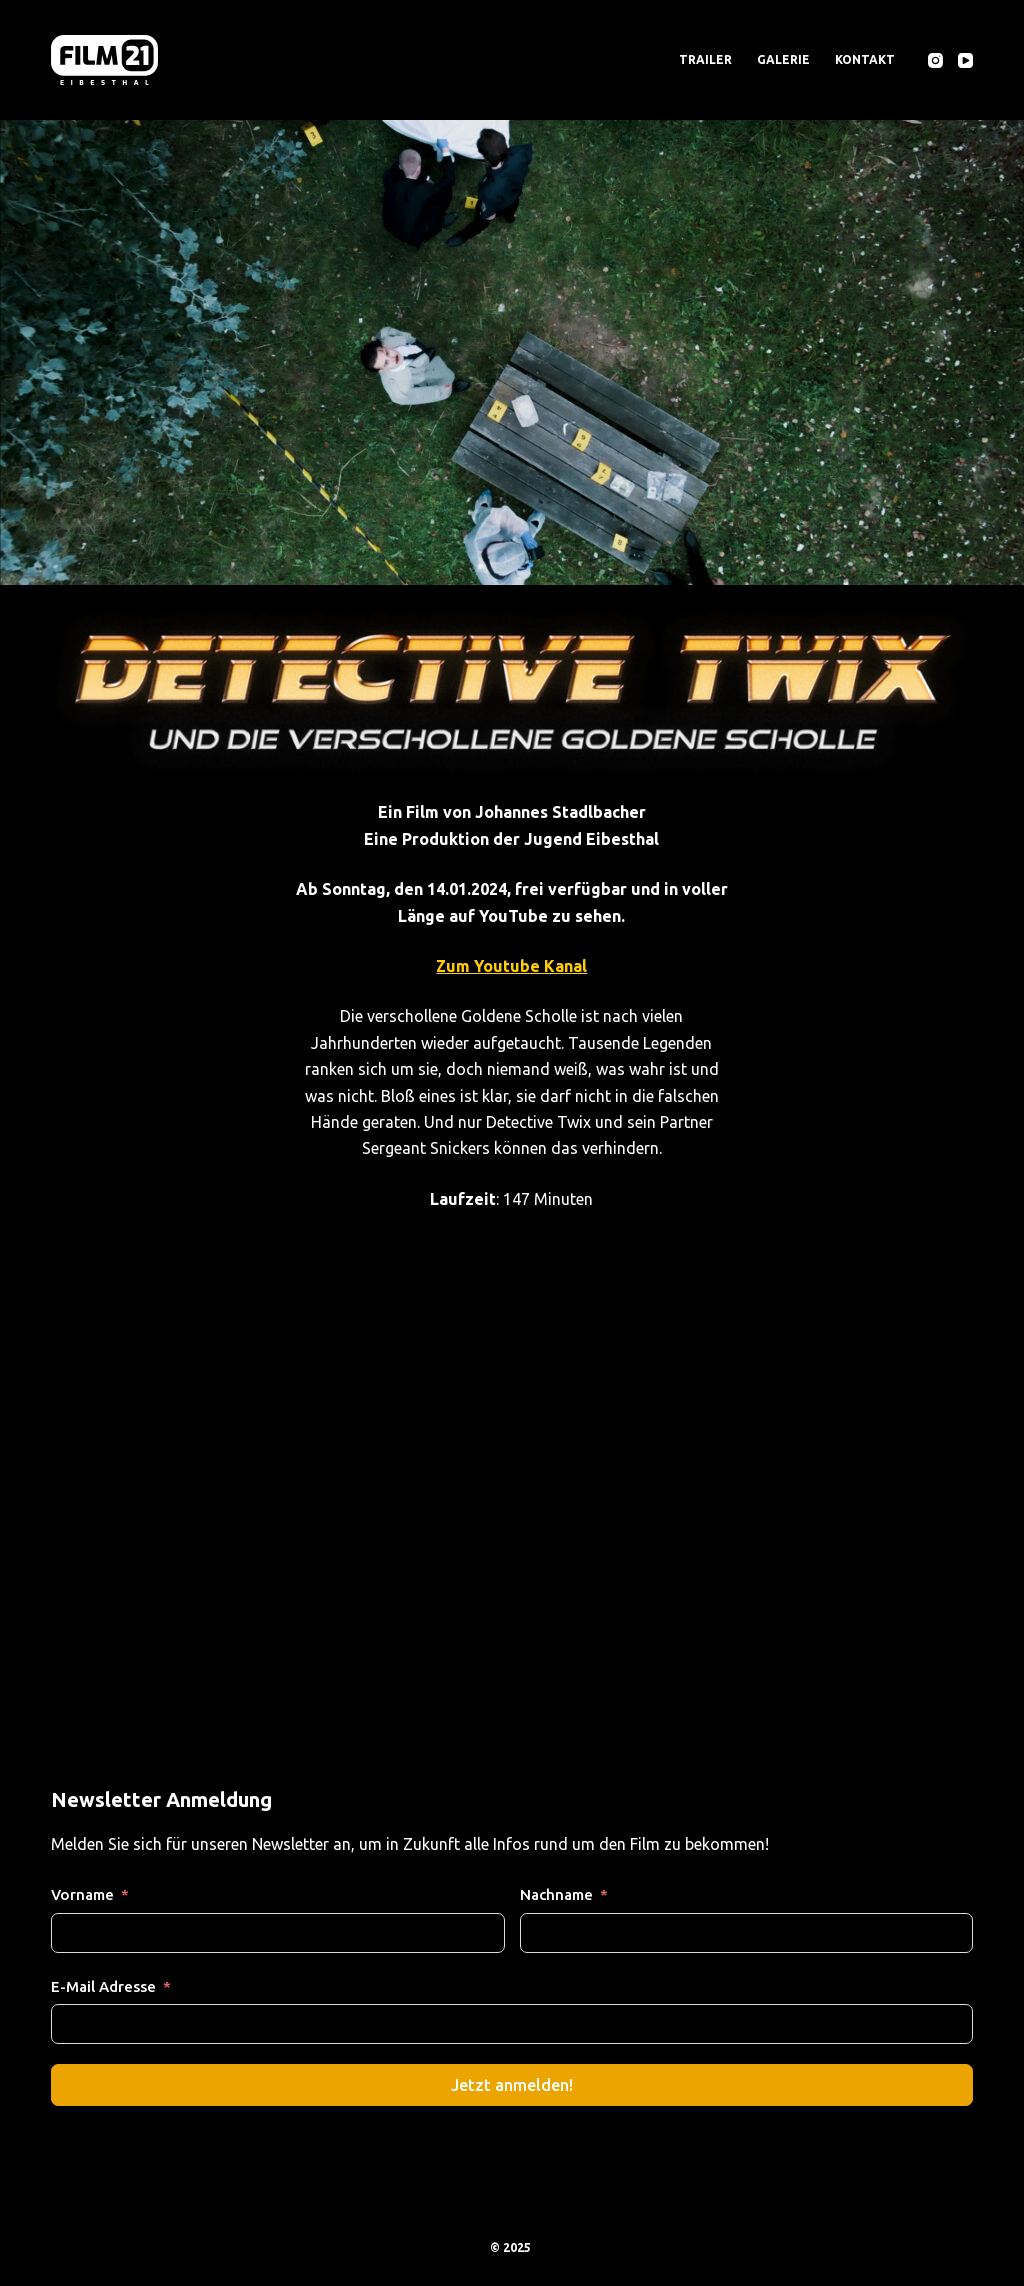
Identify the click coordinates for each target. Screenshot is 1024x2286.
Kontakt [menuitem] (865, 59)
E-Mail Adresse (103, 1986)
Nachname (556, 1894)
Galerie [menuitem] (783, 59)
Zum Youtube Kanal (511, 966)
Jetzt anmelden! (512, 2085)
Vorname (82, 1894)
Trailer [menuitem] (705, 59)
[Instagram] (935, 60)
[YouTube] (965, 60)
